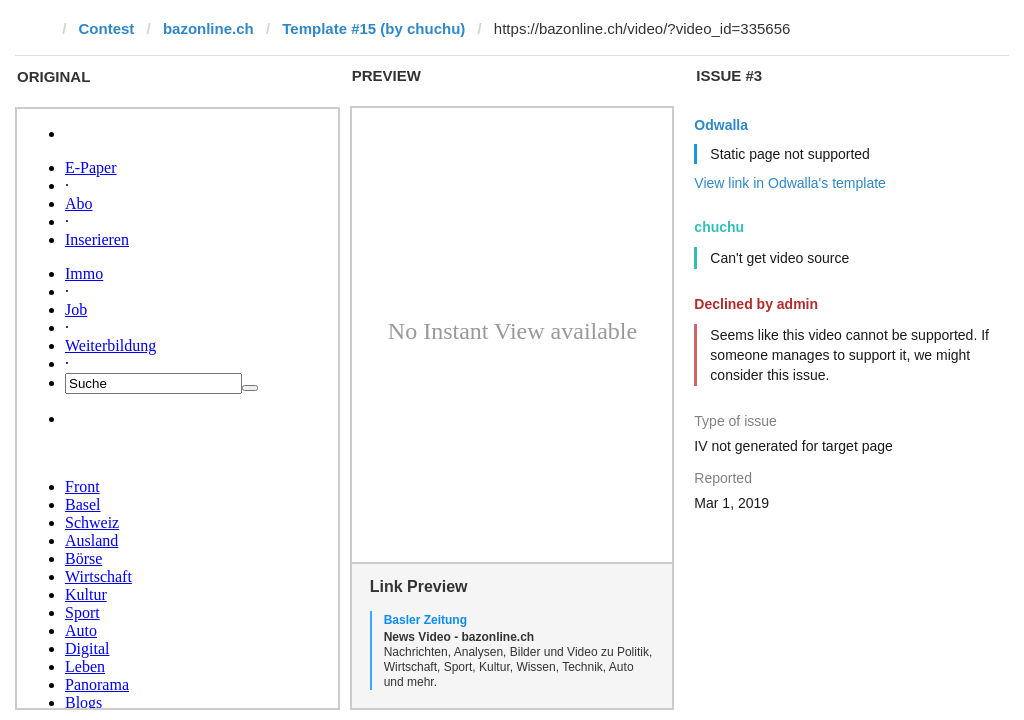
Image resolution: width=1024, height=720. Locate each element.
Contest (107, 28)
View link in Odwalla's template (790, 183)
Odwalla (721, 125)
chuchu (719, 227)
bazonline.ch (208, 28)
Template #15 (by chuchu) (373, 28)
